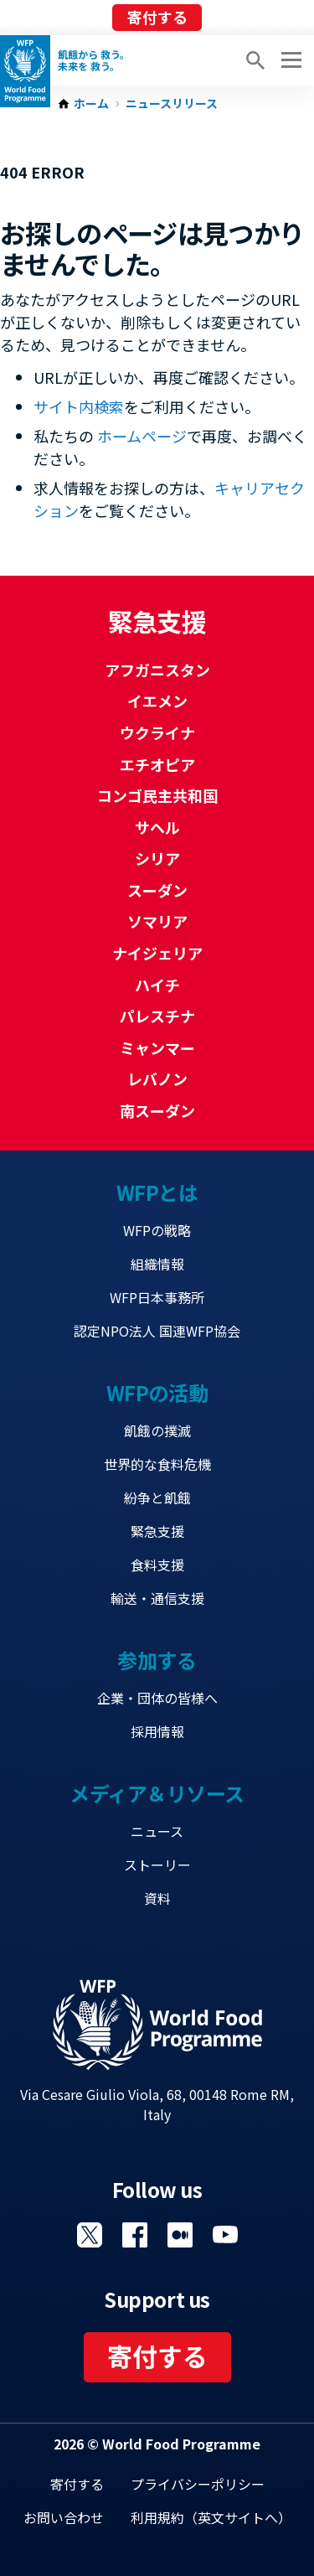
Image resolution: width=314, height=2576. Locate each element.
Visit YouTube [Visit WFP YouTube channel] (225, 2235)
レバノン (157, 1078)
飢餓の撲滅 (157, 1430)
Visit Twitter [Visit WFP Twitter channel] (89, 2235)
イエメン (157, 700)
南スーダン (157, 1110)
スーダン (157, 890)
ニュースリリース (172, 103)
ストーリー (157, 1864)
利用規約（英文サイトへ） (211, 2517)
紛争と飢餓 (157, 1497)
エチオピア (157, 764)
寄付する (157, 17)
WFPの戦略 (157, 1230)
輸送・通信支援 (157, 1598)
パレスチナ (157, 1016)
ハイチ (157, 985)
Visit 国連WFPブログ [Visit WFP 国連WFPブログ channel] (180, 2235)
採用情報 (157, 1731)
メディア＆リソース (157, 1793)
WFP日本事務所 (157, 1297)
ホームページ (142, 436)
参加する (156, 1659)
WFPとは (157, 1192)
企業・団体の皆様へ (157, 1698)
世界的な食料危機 (157, 1464)
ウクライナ (157, 732)
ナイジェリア (157, 953)
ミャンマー (157, 1047)
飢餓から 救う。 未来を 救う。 (94, 60)
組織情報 (157, 1264)
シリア (157, 858)
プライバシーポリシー (198, 2484)
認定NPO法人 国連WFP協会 (157, 1331)
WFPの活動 (157, 1392)
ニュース (157, 1831)
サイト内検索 (78, 406)
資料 (157, 1898)
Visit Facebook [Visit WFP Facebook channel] (134, 2235)
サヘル (157, 827)
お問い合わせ (63, 2517)
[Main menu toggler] (288, 60)
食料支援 (157, 1564)
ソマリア (157, 921)
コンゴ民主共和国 (157, 795)
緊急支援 (157, 1531)
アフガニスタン (157, 669)
